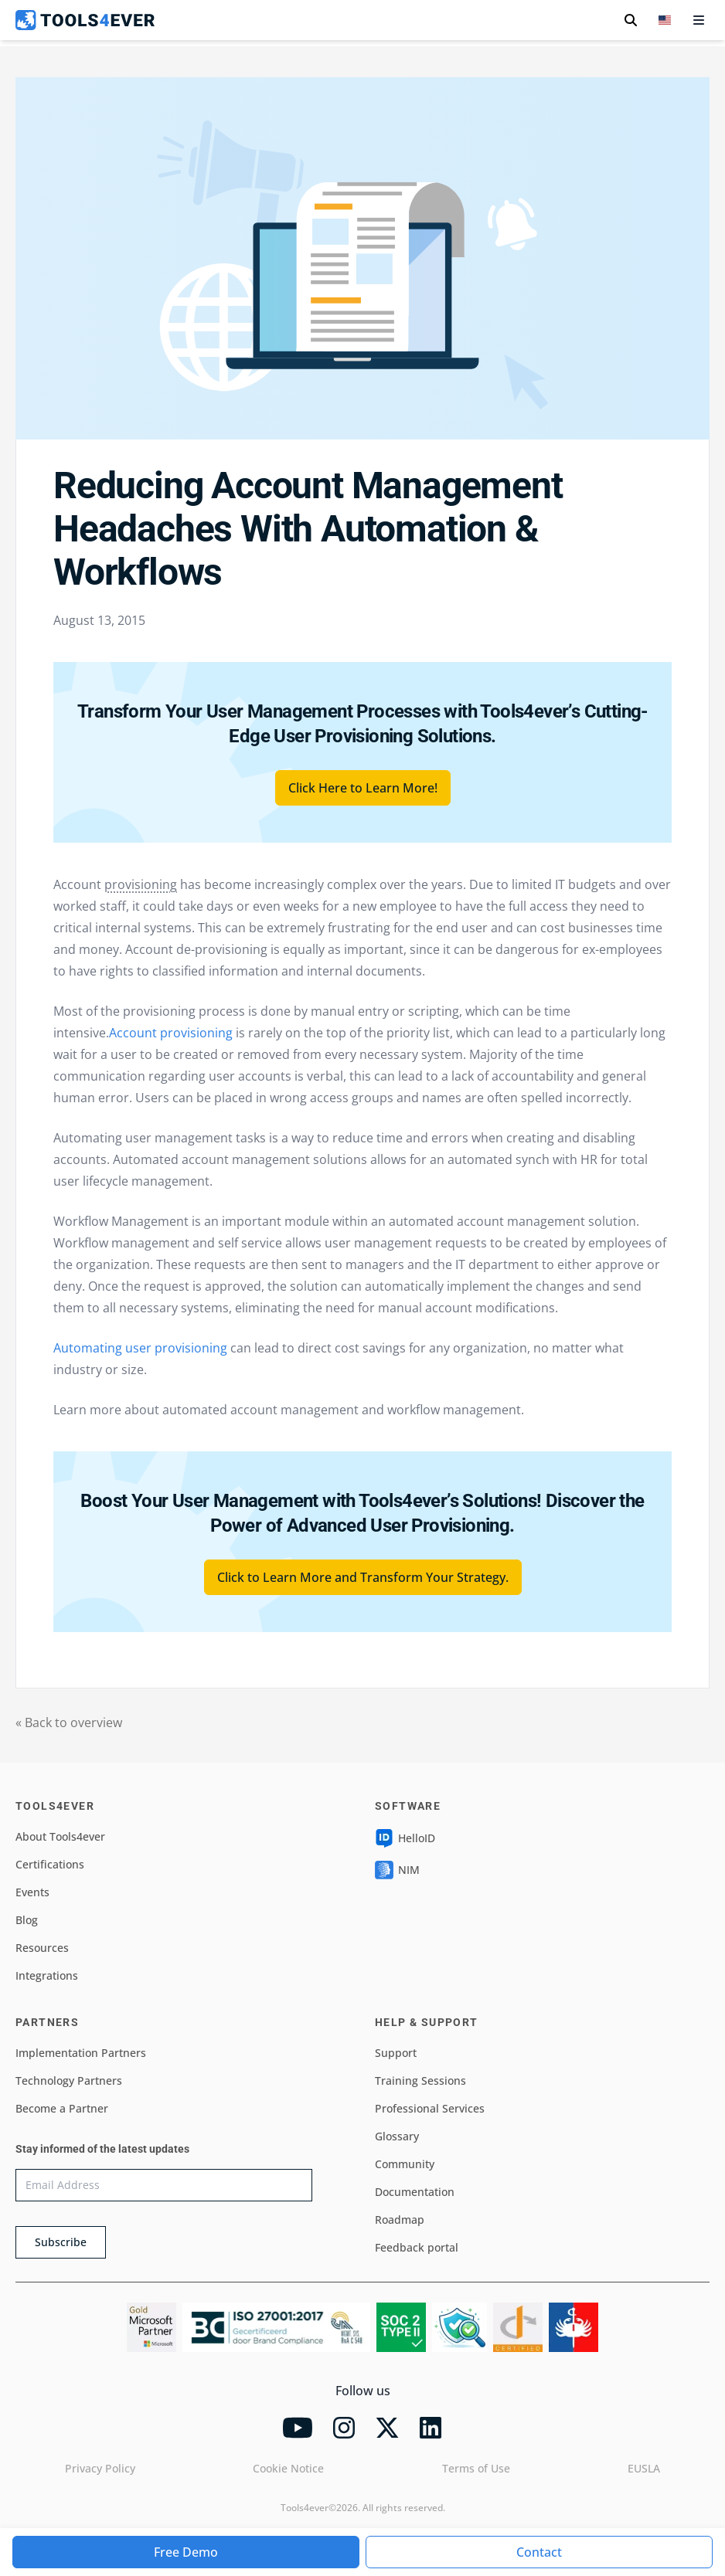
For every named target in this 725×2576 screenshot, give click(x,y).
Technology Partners (68, 2080)
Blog (26, 1919)
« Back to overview (68, 1722)
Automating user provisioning (140, 1347)
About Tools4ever (60, 1836)
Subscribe (61, 2242)
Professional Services (430, 2108)
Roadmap (399, 2219)
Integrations (46, 1975)
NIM (397, 1870)
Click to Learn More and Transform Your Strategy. (363, 1577)
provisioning (140, 884)
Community (404, 2164)
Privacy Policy (100, 2468)
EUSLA (644, 2468)
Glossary (397, 2136)
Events (32, 1892)
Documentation (414, 2191)
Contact (539, 2552)
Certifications (49, 1864)
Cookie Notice (288, 2468)
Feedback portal (416, 2247)
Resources (42, 1947)
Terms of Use (476, 2468)
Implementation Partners (80, 2052)
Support (396, 2052)
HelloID (405, 1838)
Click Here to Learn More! (362, 787)
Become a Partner (61, 2108)
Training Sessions (420, 2080)
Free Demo (186, 2552)
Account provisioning (171, 1032)
